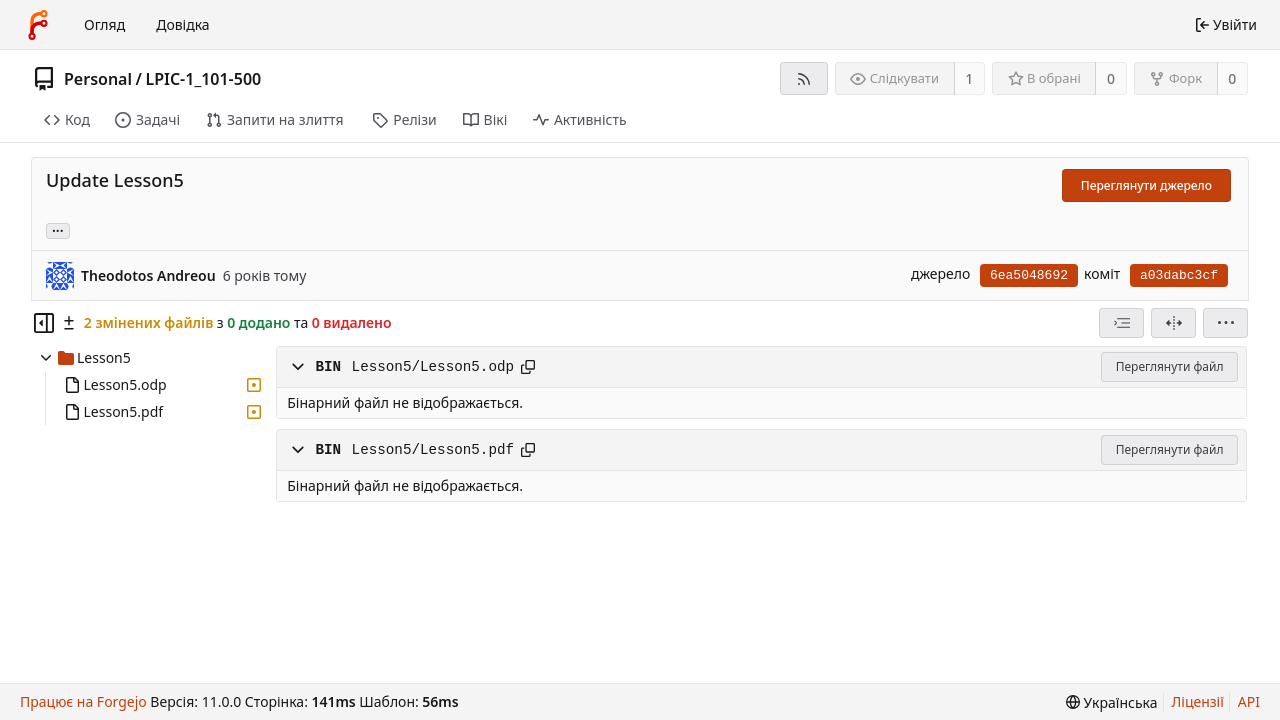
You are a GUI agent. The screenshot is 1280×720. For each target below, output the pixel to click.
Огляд (104, 24)
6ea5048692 (1029, 275)
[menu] (1225, 323)
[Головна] (38, 25)
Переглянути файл (1170, 366)
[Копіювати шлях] (528, 367)
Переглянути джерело (1146, 185)
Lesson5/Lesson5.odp (433, 367)
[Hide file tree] (44, 323)
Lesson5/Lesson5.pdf (433, 450)
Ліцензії (1198, 701)
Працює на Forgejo (83, 701)
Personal (98, 79)
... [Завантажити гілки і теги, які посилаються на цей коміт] (58, 229)
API (1249, 701)
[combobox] (1121, 323)
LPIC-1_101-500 (203, 79)
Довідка (182, 24)
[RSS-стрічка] (803, 78)
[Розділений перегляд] (1173, 323)
